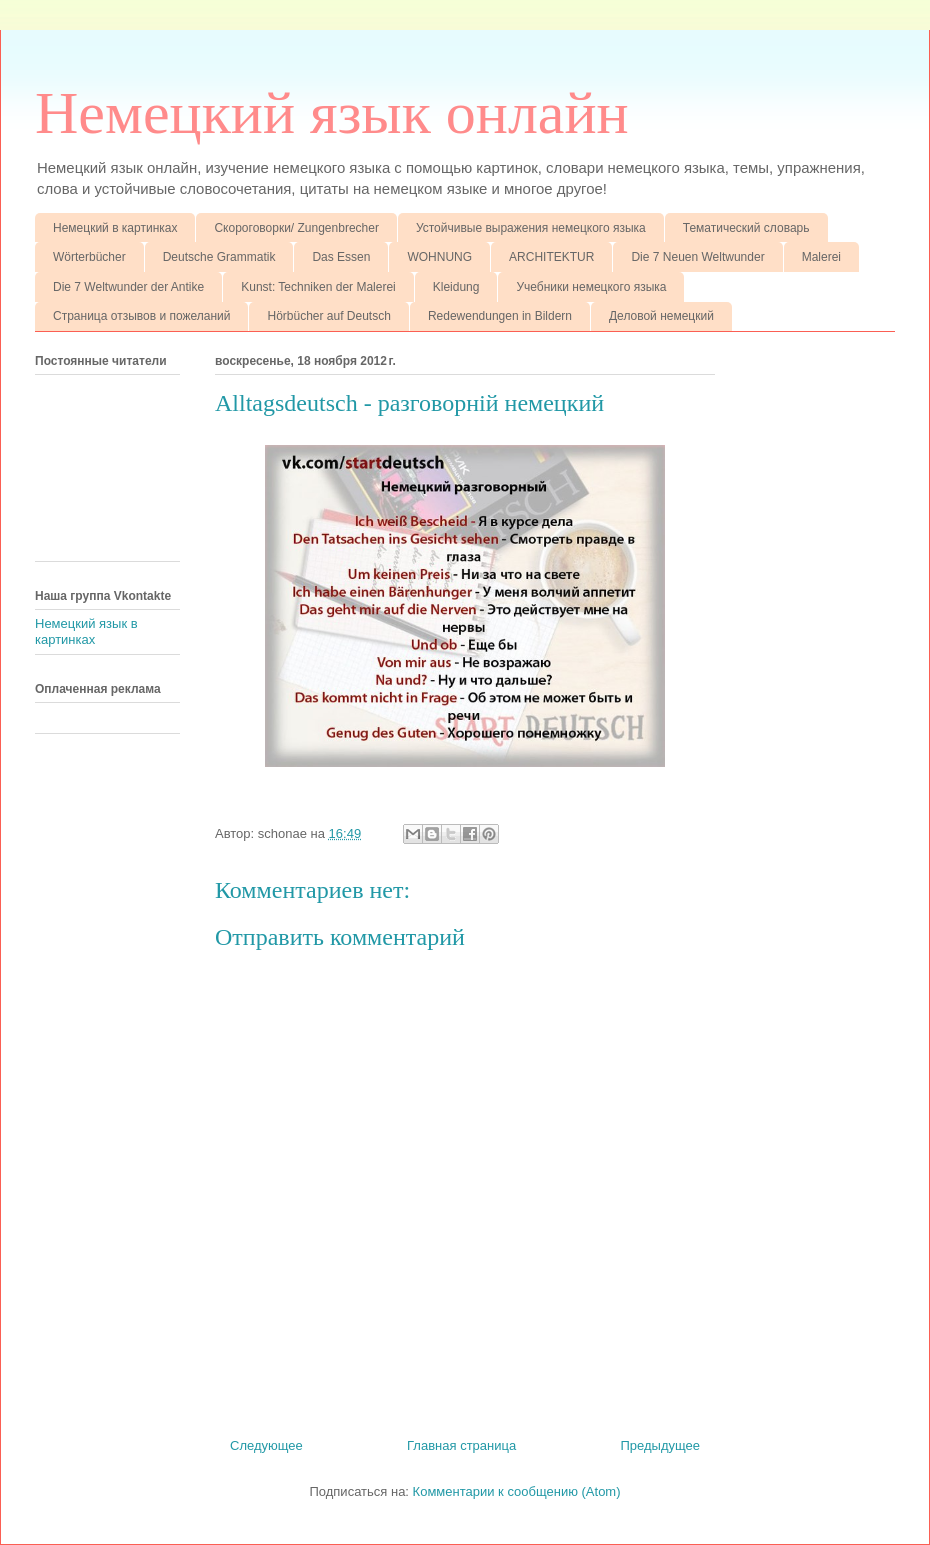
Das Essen (341, 257)
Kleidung (456, 287)
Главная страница (461, 1445)
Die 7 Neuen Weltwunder (697, 257)
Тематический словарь (746, 228)
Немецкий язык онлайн (332, 113)
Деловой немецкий (661, 316)
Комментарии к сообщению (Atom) (517, 1491)
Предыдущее (660, 1445)
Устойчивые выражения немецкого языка (531, 228)
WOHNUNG (439, 257)
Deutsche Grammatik (219, 257)
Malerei (821, 257)
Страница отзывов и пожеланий (141, 316)
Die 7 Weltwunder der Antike (128, 287)
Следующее (266, 1445)
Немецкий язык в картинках (86, 631)
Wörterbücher (89, 257)
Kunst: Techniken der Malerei (318, 287)
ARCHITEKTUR (551, 257)
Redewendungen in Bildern (500, 316)
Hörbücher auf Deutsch (328, 316)
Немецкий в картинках (115, 228)
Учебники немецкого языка (591, 287)
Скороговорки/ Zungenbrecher (296, 228)
